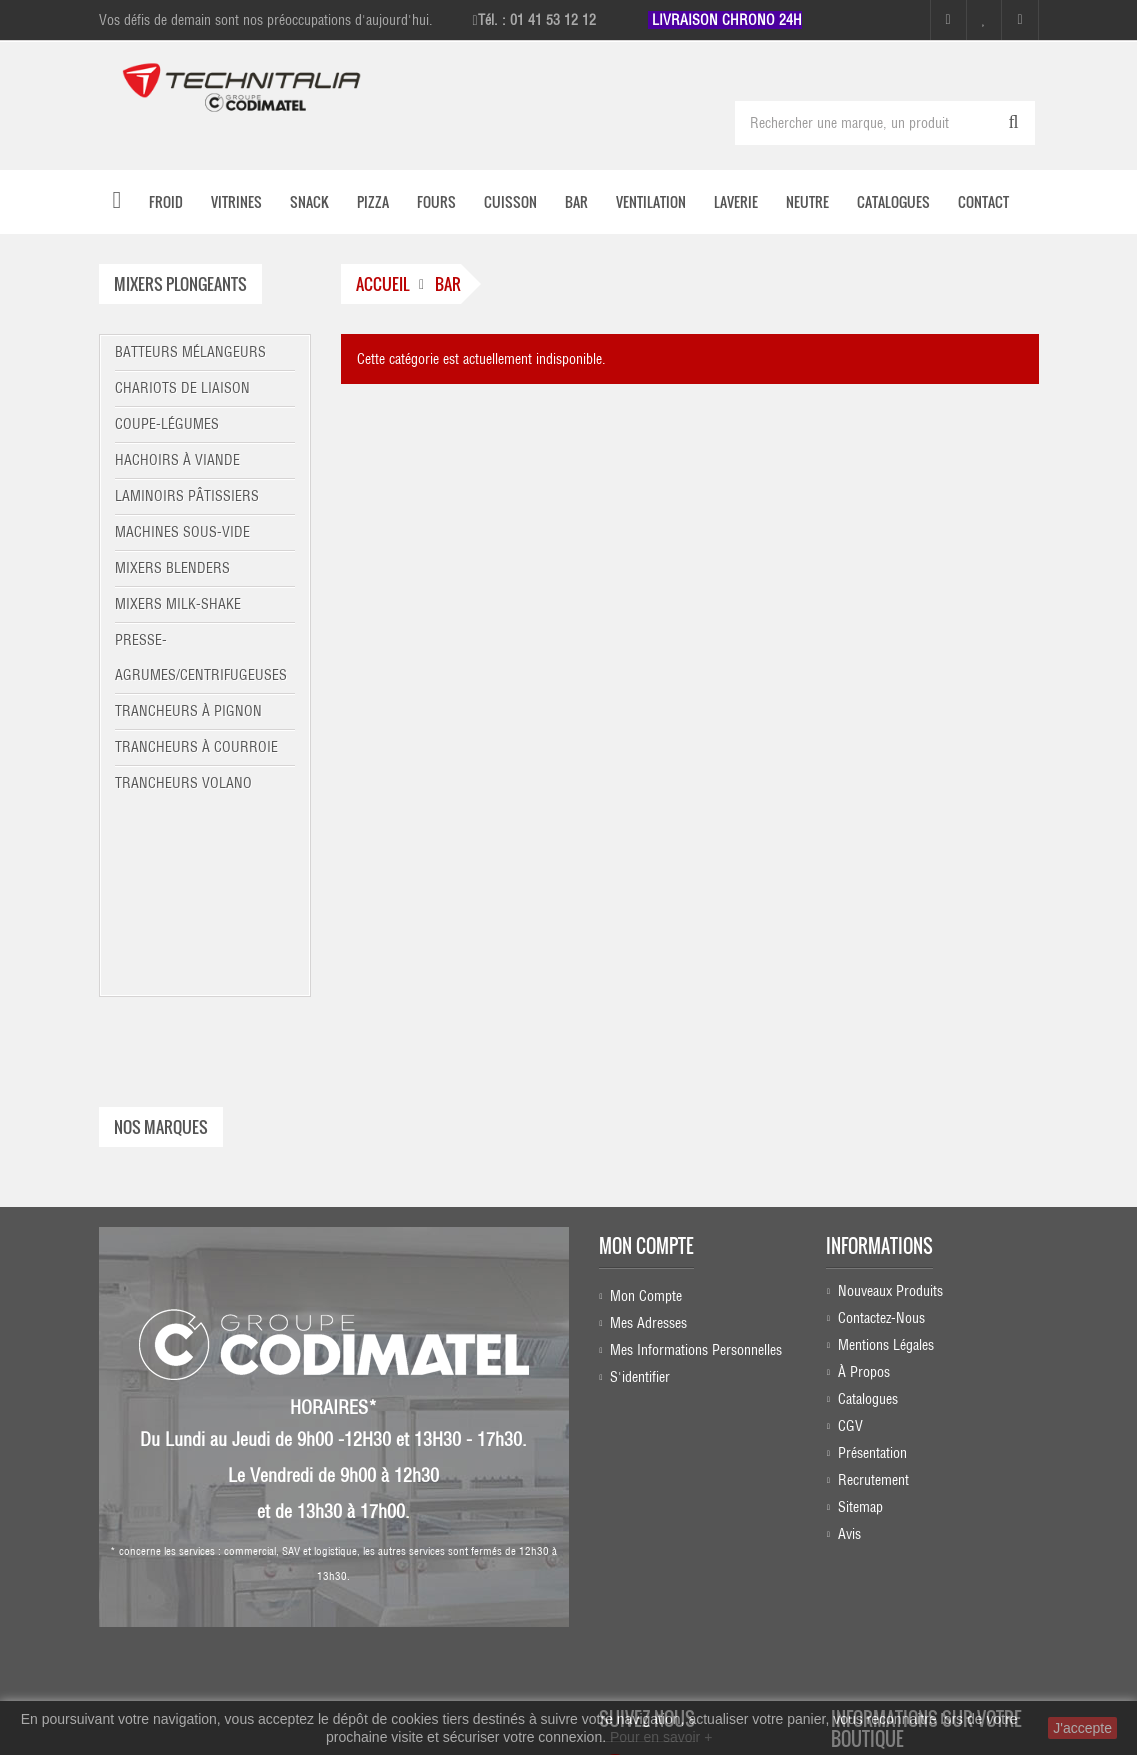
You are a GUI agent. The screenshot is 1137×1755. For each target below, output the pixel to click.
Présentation (872, 1263)
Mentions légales (886, 1155)
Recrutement (873, 1290)
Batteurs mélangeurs (190, 352)
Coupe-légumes (167, 424)
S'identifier (640, 1182)
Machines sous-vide (182, 532)
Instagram (667, 1507)
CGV (850, 1236)
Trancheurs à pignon (188, 711)
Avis (849, 1344)
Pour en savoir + (661, 1737)
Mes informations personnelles (696, 1155)
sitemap (860, 1317)
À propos (864, 1182)
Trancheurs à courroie (196, 747)
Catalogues (868, 1209)
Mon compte (646, 1051)
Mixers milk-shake (178, 604)
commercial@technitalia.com (920, 1660)
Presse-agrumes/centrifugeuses (201, 657)
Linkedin (670, 1546)
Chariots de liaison (182, 388)
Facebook (664, 1468)
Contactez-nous (881, 1128)
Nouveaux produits (890, 1101)
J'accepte (1082, 1728)
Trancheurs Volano (183, 783)
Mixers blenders (172, 568)
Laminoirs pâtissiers (187, 496)
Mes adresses (648, 1128)
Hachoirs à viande (177, 460)
